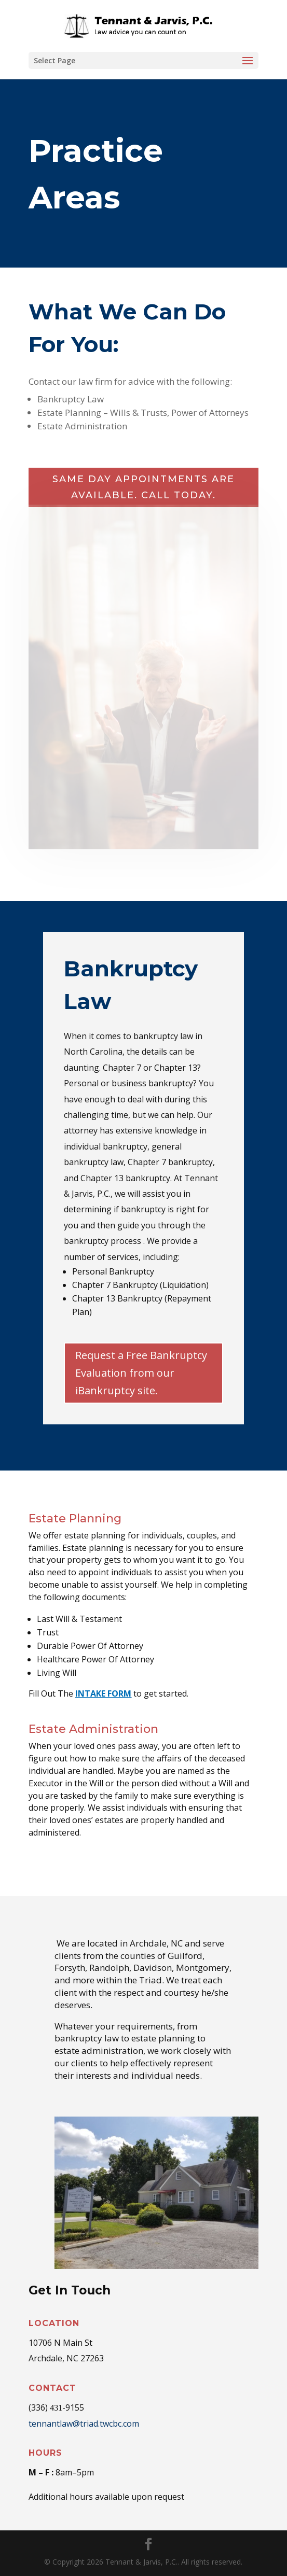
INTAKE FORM (103, 1693)
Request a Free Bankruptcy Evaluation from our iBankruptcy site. (141, 1372)
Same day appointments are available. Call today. (143, 487)
